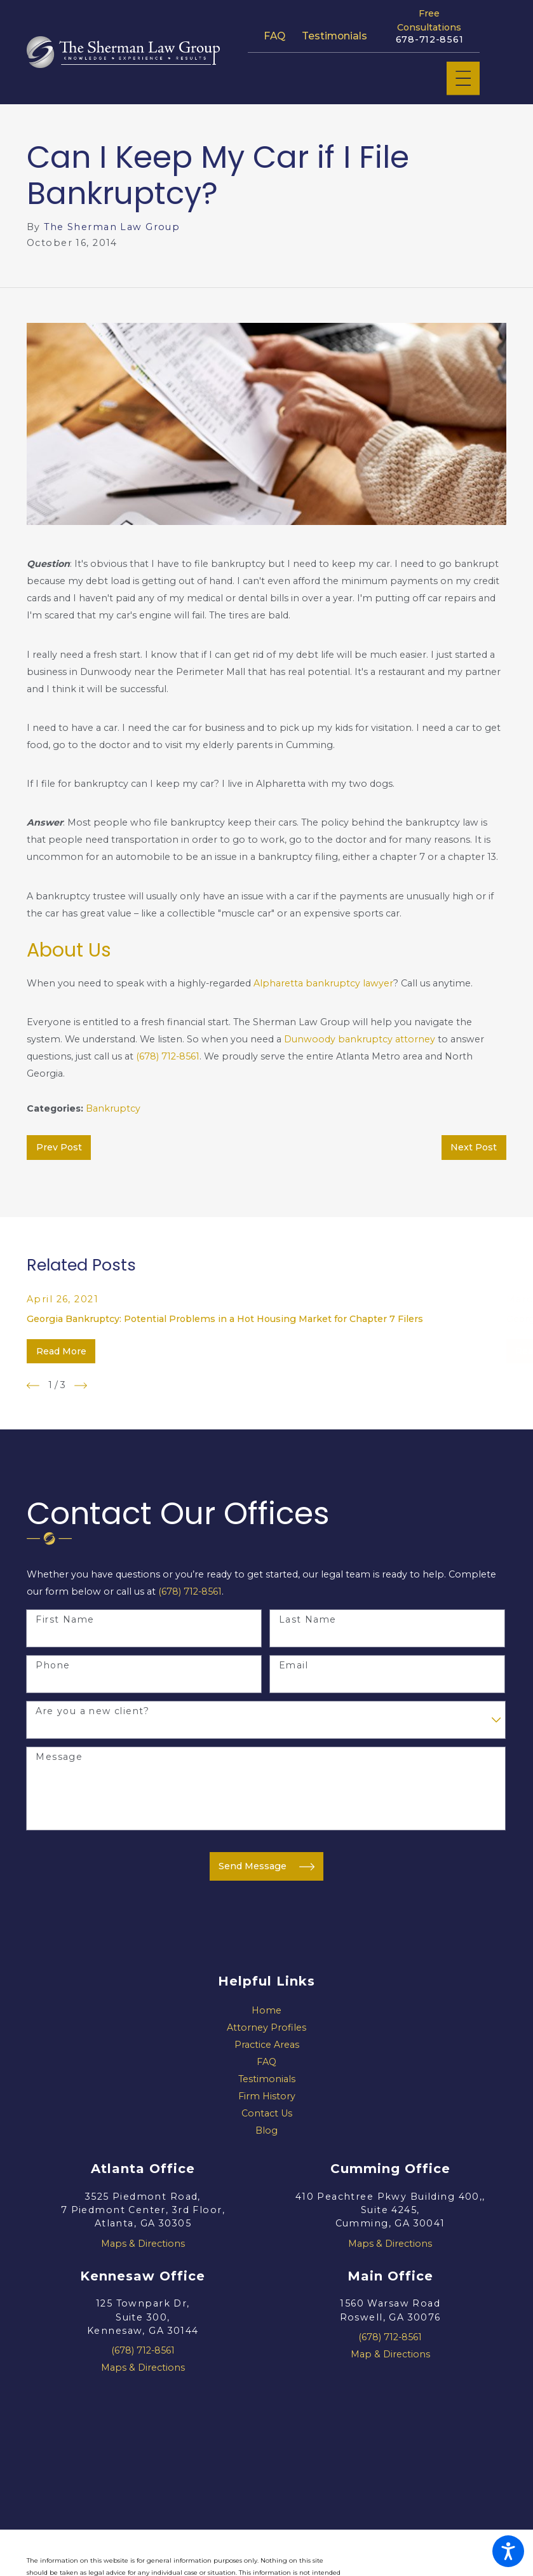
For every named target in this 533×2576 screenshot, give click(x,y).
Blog (266, 2130)
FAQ (274, 36)
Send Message (266, 1866)
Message (59, 1757)
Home (266, 2010)
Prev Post (59, 1147)
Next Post (473, 1147)
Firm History (266, 2096)
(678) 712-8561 (167, 1056)
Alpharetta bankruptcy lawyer (323, 983)
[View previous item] (33, 1385)
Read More (61, 1351)
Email (293, 1665)
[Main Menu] (463, 78)
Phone (53, 1665)
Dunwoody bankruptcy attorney (359, 1039)
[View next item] (80, 1385)
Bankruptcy (113, 1108)
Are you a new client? (92, 1711)
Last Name (308, 1619)
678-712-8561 (430, 39)
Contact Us (266, 2113)
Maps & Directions (143, 2243)
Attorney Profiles (266, 2027)
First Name (65, 1619)
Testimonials (334, 36)
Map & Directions (390, 2354)
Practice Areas (266, 2044)
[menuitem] (266, 2010)
